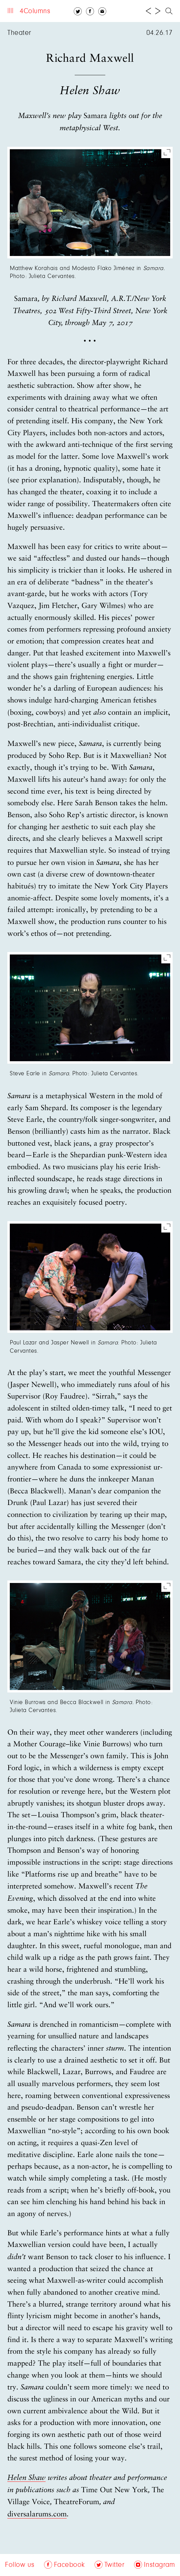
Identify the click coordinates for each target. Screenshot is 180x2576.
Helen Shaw (26, 2477)
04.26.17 (159, 33)
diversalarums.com (37, 2514)
